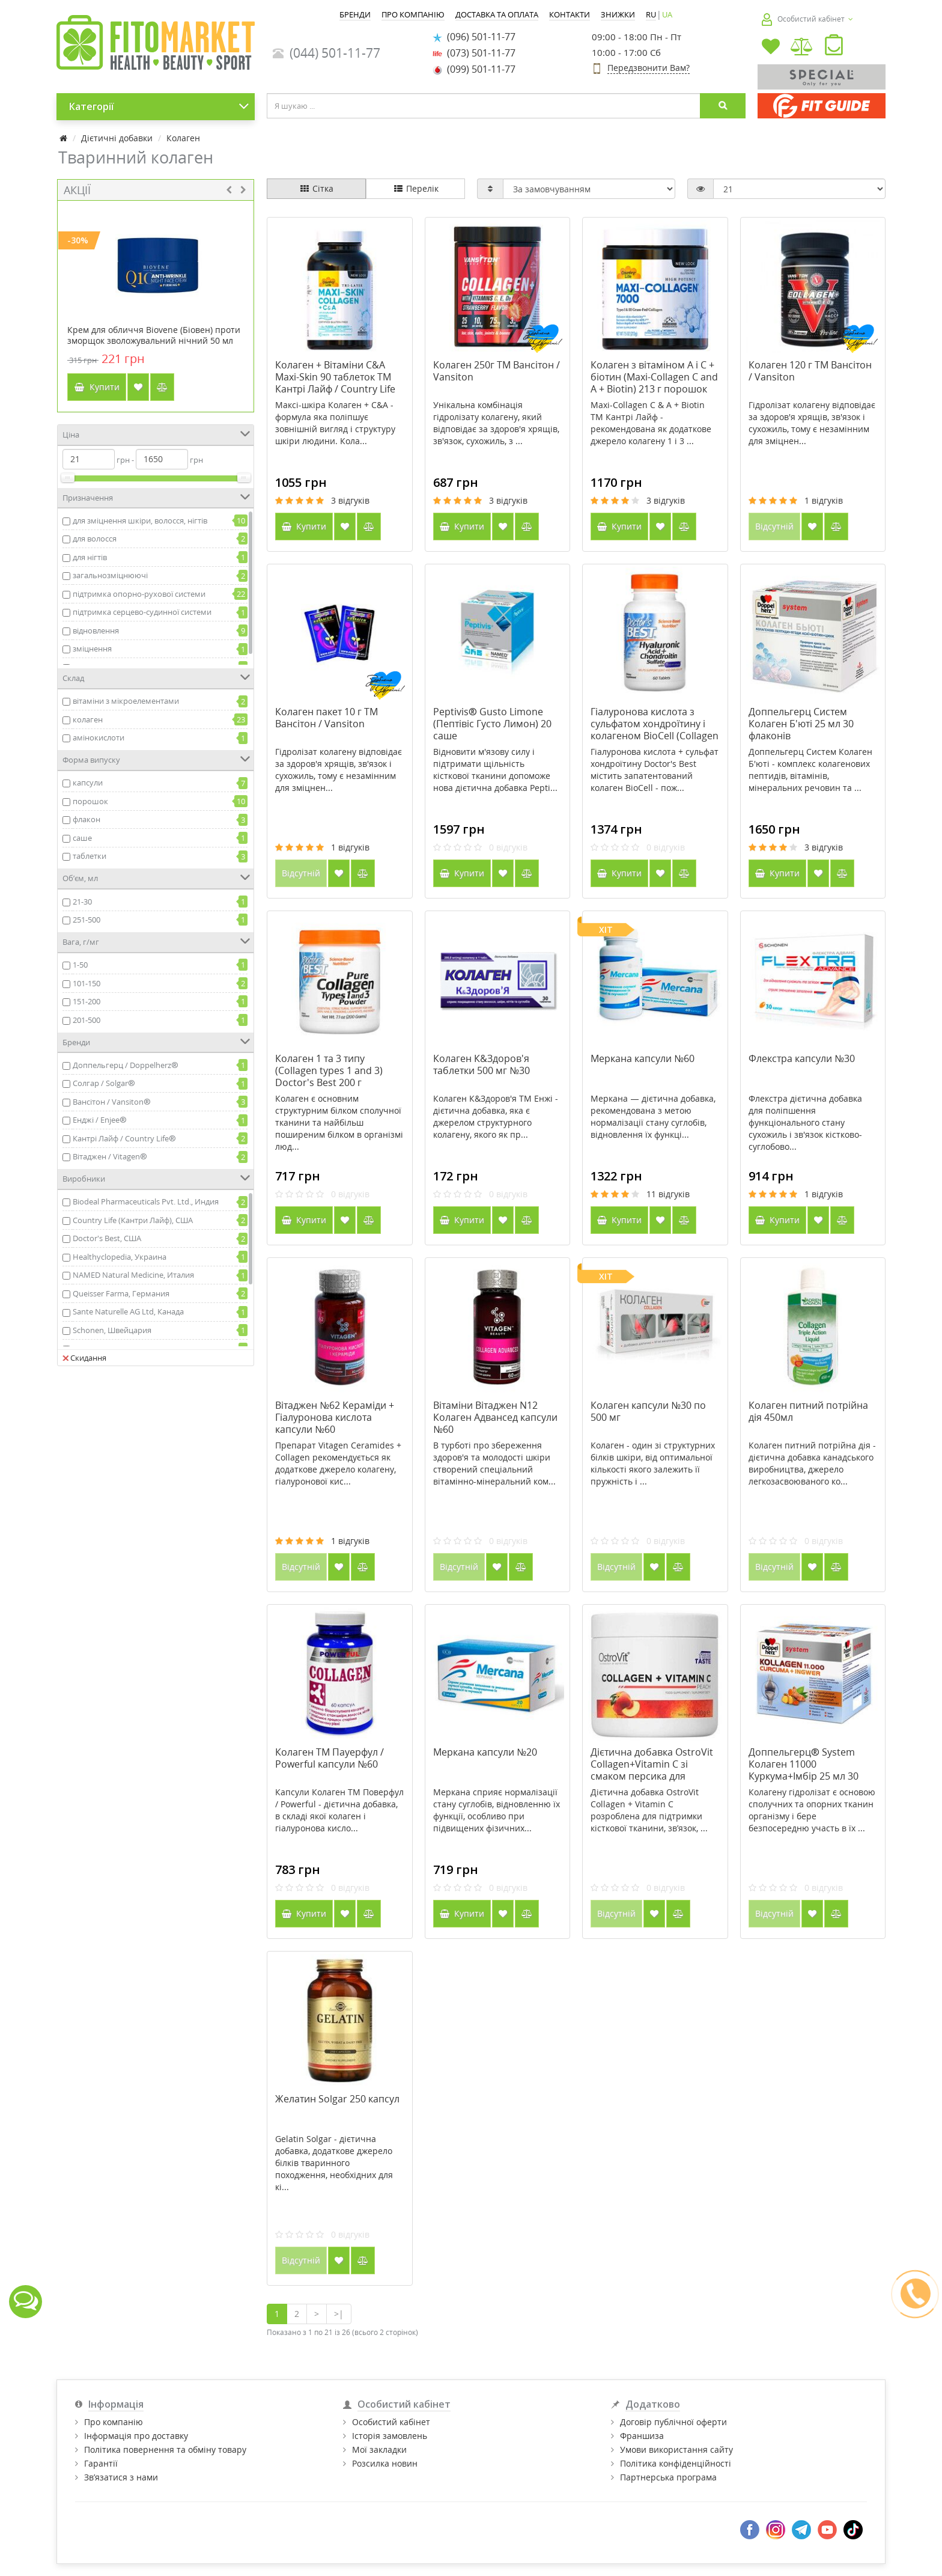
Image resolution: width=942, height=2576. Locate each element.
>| (339, 2313)
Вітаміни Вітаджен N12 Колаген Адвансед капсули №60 (495, 1417)
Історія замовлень (389, 2435)
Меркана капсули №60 (642, 1058)
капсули (88, 782)
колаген (88, 719)
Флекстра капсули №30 (802, 1058)
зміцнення (92, 648)
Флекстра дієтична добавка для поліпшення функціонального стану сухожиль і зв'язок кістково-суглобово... (805, 1122)
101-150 (86, 983)
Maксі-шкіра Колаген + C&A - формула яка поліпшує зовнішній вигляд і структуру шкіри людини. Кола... (335, 423)
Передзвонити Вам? (648, 67)
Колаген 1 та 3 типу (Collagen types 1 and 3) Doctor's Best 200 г (329, 1070)
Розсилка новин (385, 2463)
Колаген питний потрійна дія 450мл (808, 1411)
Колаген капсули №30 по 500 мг (648, 1411)
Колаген (183, 138)
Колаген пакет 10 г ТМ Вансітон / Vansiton (326, 718)
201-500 (86, 1020)
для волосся (95, 538)
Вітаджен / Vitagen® (110, 1156)
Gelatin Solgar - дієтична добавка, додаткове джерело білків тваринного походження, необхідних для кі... (334, 2163)
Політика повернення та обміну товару (165, 2449)
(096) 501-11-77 (474, 36)
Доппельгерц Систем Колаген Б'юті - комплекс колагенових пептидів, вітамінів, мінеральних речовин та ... (810, 769)
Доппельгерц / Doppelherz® (125, 1065)
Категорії (159, 106)
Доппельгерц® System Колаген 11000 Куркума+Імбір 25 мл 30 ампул (803, 1770)
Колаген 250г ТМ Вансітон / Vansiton (496, 371)
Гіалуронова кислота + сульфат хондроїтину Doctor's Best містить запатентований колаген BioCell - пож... (655, 769)
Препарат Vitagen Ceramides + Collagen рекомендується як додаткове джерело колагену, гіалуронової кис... (338, 1463)
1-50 (80, 964)
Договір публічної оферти (673, 2422)
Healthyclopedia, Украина (119, 1256)
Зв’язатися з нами (121, 2477)
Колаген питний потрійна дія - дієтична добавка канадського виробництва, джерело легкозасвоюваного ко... (812, 1463)
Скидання (84, 1357)
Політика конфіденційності (675, 2463)
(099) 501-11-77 (474, 69)
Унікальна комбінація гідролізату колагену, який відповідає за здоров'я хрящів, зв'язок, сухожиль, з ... (496, 423)
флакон (86, 819)
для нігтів (90, 557)
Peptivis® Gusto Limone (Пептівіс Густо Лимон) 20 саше (492, 724)
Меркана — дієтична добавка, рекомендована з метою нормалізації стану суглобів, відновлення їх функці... (653, 1116)
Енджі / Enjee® (100, 1119)
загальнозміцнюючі (110, 575)
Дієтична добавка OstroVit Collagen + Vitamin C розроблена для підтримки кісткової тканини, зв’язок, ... (649, 1810)
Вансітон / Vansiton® (112, 1101)
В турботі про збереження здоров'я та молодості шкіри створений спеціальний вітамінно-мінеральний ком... (494, 1463)
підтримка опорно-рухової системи (139, 593)
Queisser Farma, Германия (121, 1293)
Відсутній (774, 526)
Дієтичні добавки (117, 138)
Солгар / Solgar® (104, 1083)
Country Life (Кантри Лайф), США (133, 1220)
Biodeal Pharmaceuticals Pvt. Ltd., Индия (146, 1201)
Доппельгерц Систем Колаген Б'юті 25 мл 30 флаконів (801, 724)
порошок (90, 801)
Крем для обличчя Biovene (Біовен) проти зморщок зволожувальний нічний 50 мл (153, 335)
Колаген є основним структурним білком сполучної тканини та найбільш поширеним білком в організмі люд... (339, 1122)
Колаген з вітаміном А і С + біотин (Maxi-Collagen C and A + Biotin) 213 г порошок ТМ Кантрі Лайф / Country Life (654, 389)
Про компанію (113, 2422)
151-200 (86, 1001)
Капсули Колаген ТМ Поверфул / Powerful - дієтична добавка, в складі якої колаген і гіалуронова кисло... (339, 1810)
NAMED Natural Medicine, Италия (133, 1274)
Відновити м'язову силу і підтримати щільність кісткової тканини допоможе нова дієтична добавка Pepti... (495, 769)
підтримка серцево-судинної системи (142, 611)
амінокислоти (98, 737)
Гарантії (101, 2463)
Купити (97, 386)
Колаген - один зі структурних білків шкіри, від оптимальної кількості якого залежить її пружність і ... (653, 1463)
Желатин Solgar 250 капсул (337, 2099)
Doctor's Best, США (107, 1238)
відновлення (96, 630)
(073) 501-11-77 (474, 53)
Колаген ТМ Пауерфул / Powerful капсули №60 (329, 1758)
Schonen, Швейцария (112, 1330)
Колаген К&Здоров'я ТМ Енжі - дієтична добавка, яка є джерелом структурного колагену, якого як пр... (495, 1116)
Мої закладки (379, 2449)
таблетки (89, 855)
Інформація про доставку (136, 2435)
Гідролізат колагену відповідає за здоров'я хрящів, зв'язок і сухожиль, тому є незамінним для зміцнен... (812, 423)
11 (668, 1194)
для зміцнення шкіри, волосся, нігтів (140, 520)
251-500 (86, 919)
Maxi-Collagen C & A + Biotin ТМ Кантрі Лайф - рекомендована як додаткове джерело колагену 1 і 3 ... (651, 423)
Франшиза (642, 2435)
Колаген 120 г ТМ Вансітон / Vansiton (810, 371)
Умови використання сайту (676, 2449)
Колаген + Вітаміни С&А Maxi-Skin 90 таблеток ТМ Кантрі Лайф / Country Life (335, 377)
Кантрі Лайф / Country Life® (124, 1138)
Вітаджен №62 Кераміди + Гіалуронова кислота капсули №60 (334, 1417)
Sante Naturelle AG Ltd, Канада (128, 1311)
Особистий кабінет (391, 2422)
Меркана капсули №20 (485, 1752)
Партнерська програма (668, 2477)
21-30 (82, 901)
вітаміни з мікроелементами (126, 700)
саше (82, 837)
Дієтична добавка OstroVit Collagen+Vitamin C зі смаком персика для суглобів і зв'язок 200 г (652, 1770)
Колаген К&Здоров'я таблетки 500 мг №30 (481, 1064)
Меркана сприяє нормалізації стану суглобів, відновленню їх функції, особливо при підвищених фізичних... (496, 1810)
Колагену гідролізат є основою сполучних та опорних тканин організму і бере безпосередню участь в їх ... (812, 1810)
